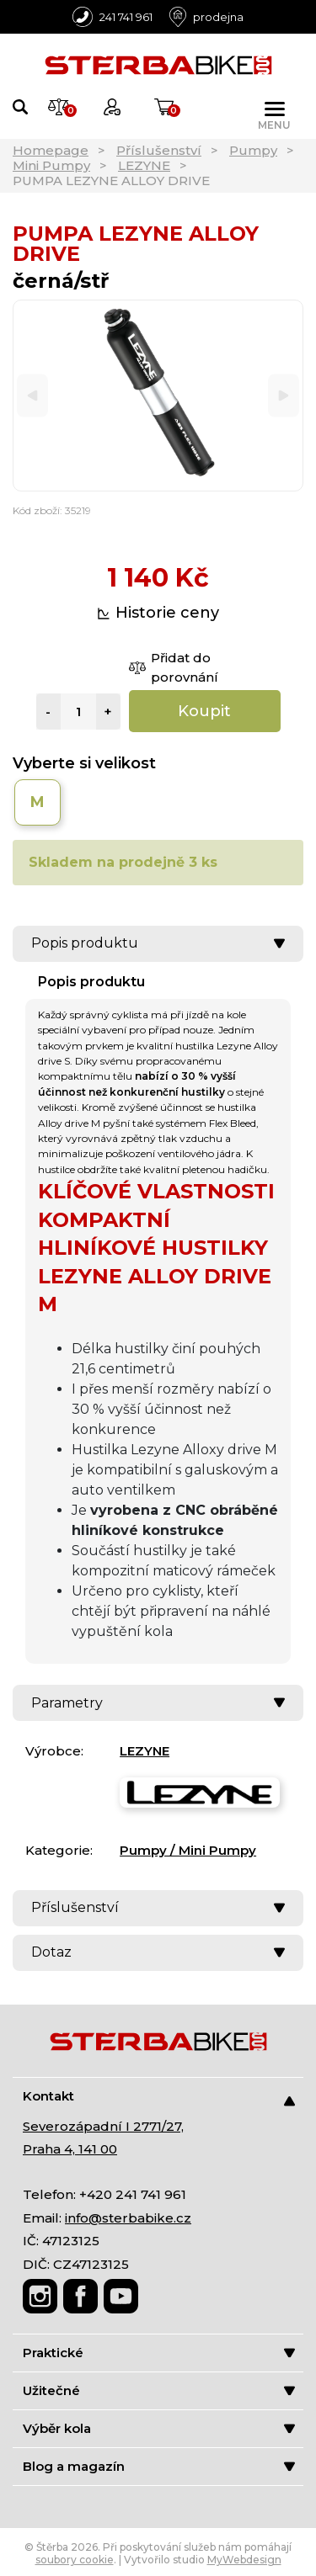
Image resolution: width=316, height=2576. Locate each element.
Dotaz (158, 1952)
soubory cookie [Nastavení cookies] (74, 2559)
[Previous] (32, 395)
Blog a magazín (159, 2466)
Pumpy (253, 150)
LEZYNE (144, 165)
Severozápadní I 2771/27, (103, 2126)
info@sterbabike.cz (128, 2218)
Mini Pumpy (51, 165)
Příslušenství (158, 150)
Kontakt (159, 2097)
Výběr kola (159, 2428)
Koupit (204, 711)
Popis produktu (158, 943)
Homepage (50, 150)
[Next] (283, 395)
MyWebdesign (244, 2559)
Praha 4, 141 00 (70, 2149)
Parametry (158, 1703)
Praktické (159, 2353)
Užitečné (159, 2390)
